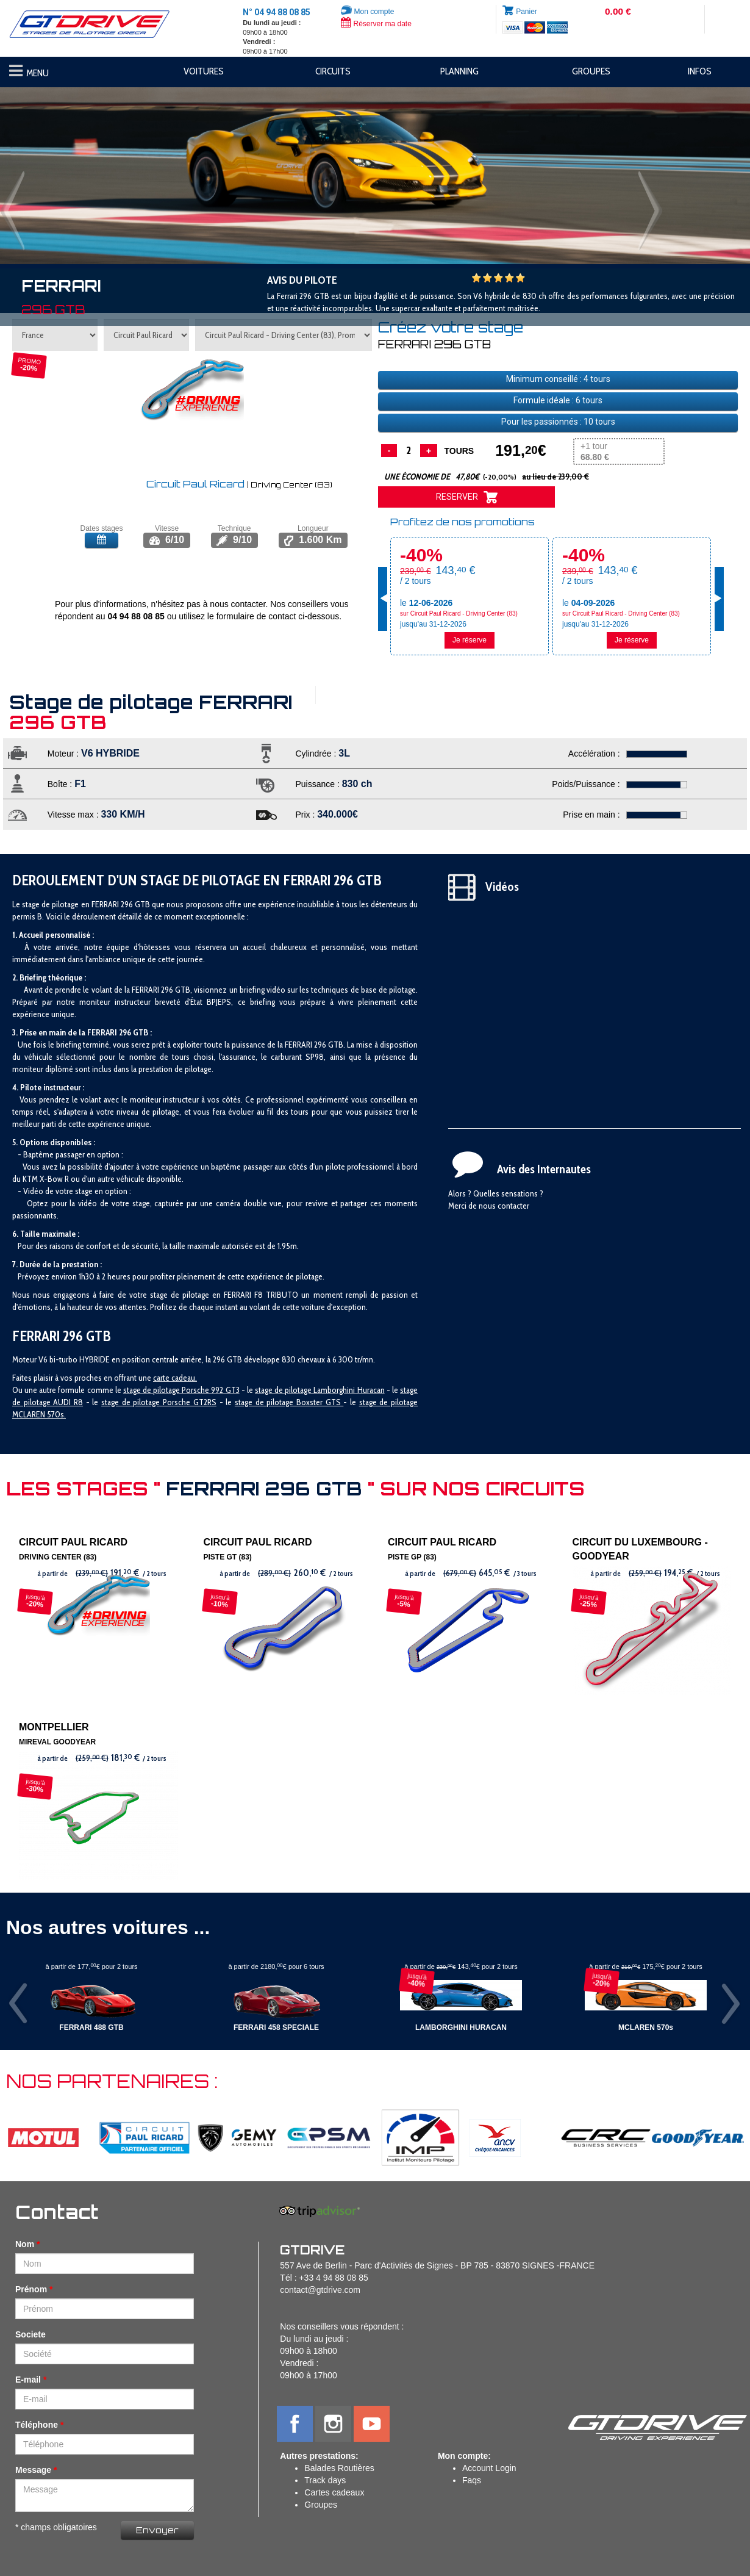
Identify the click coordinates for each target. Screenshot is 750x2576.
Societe (30, 2334)
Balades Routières (339, 2468)
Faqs (471, 2480)
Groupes (320, 2504)
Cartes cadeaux (334, 2492)
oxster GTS (322, 1402)
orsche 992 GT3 (212, 1389)
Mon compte (367, 11)
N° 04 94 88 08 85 (276, 12)
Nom (24, 2244)
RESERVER (467, 497)
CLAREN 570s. (42, 1414)
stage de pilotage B (268, 1402)
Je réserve (469, 640)
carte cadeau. (175, 1377)
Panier (526, 11)
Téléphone (36, 2425)
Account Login (489, 2468)
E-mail (28, 2379)
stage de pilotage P (154, 1389)
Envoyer (157, 2530)
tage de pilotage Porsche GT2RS (160, 1402)
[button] (56, 170)
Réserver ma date (376, 24)
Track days (325, 2480)
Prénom (31, 2289)
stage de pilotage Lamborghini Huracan (320, 1389)
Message (33, 2470)
